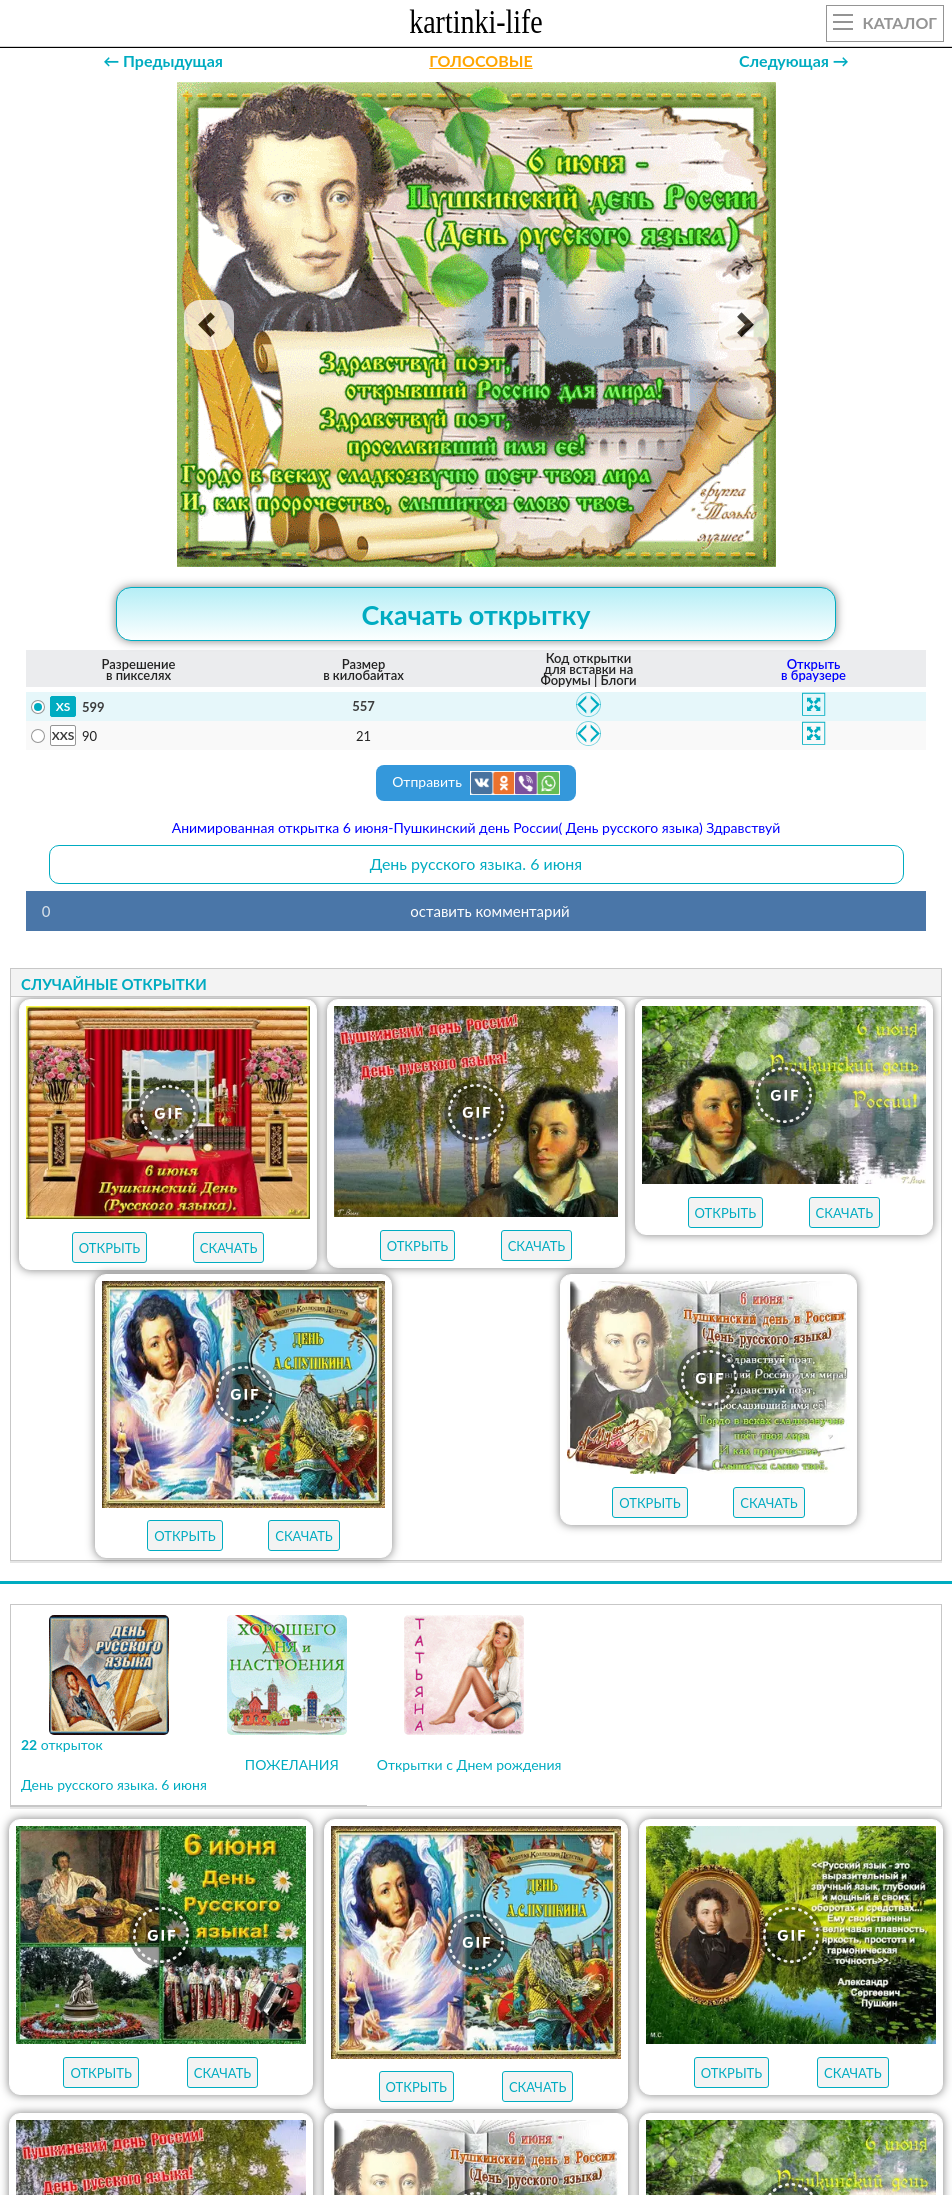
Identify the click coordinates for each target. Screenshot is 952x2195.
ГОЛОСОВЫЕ (480, 60)
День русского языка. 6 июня (476, 863)
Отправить (476, 783)
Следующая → (794, 60)
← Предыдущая (163, 60)
